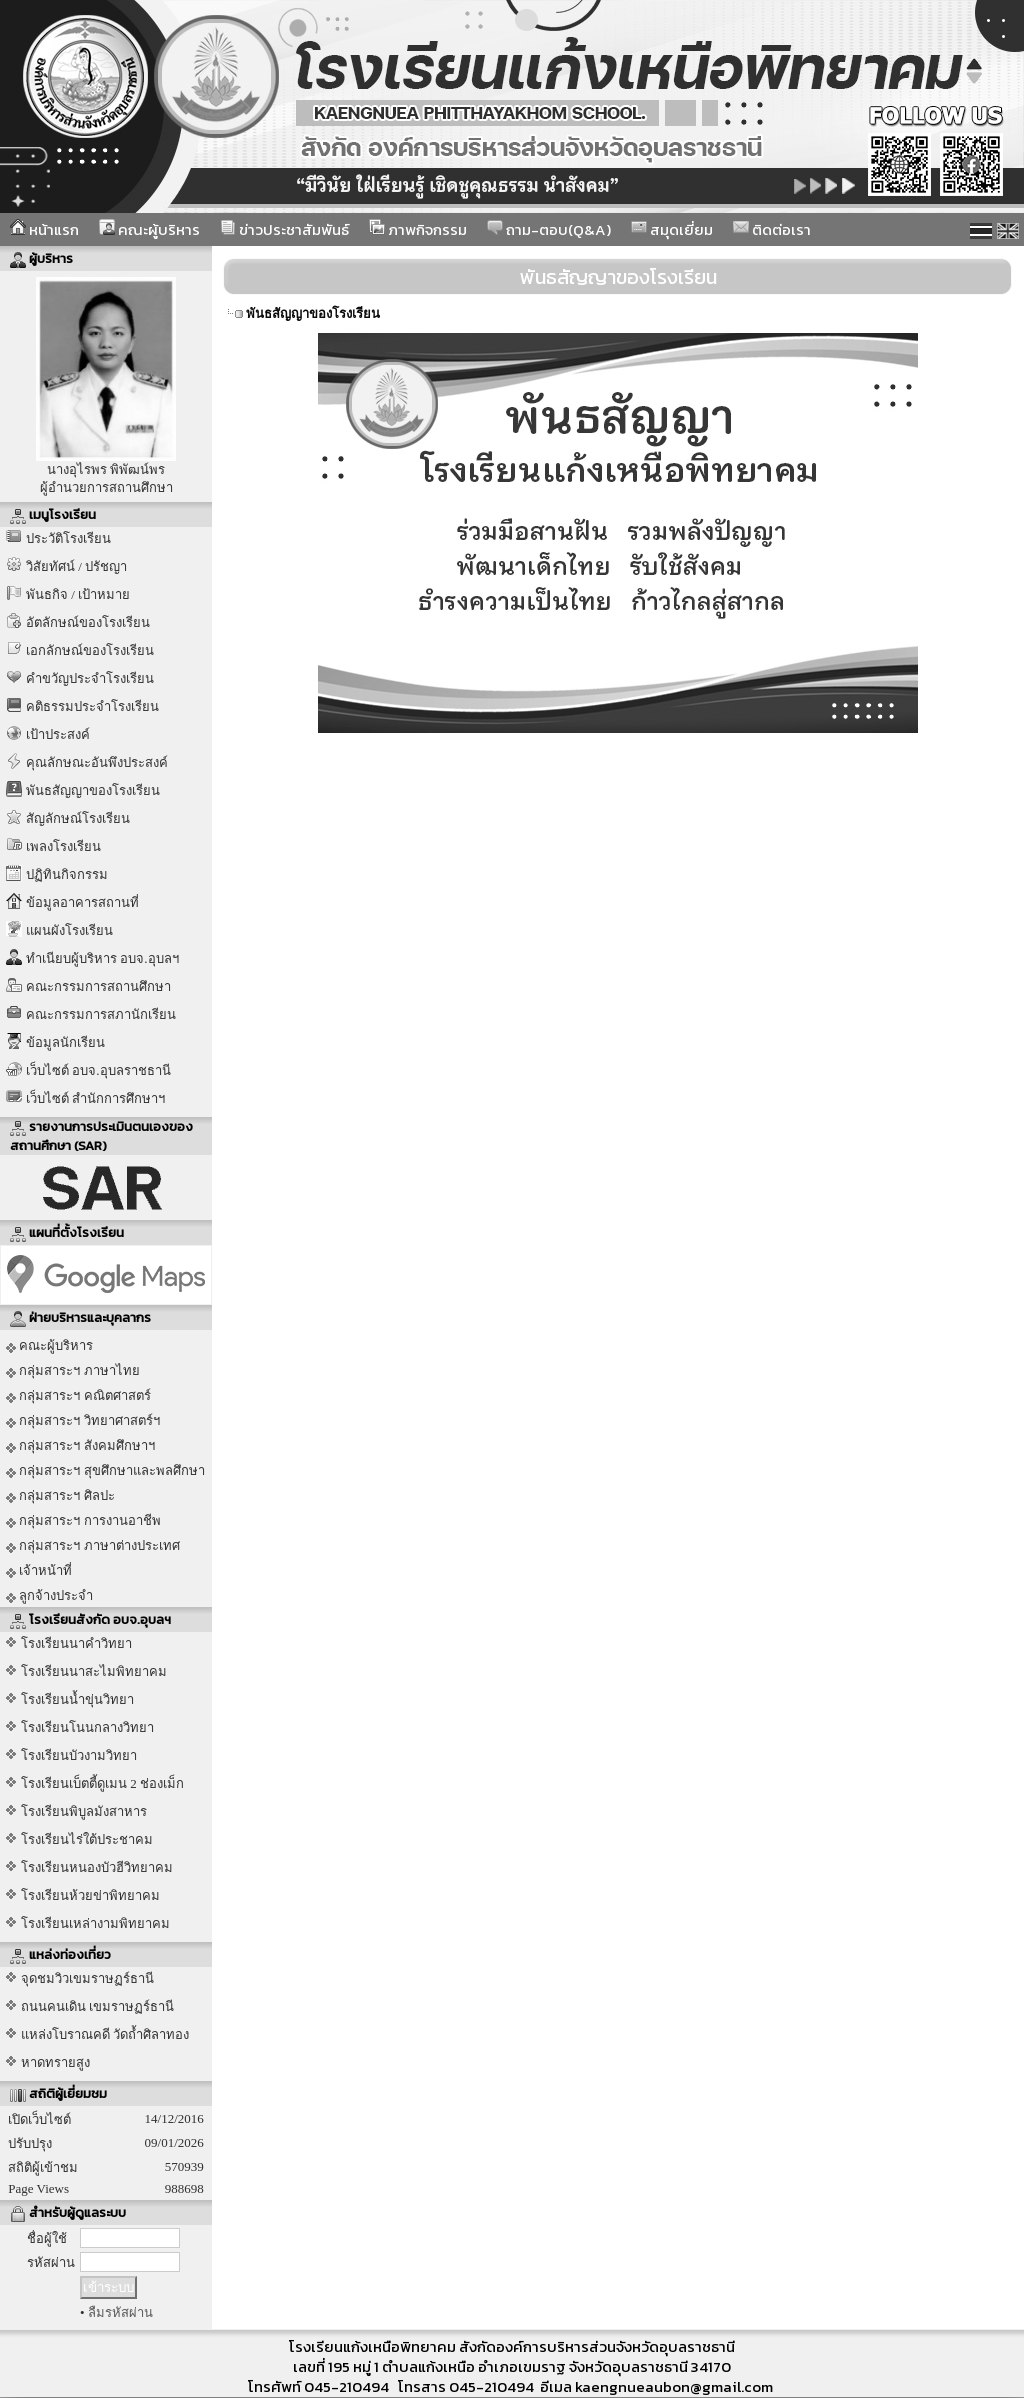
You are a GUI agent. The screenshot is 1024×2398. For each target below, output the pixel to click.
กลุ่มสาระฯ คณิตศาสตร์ (78, 1396)
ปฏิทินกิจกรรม (67, 874)
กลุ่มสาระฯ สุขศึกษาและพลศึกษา (105, 1471)
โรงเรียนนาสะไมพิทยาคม (94, 1671)
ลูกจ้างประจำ (49, 1596)
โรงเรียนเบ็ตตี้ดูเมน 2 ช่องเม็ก (102, 1783)
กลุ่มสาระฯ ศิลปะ (60, 1496)
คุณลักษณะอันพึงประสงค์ (97, 762)
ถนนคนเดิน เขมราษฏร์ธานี (97, 2006)
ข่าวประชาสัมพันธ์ (284, 229)
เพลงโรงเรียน (63, 846)
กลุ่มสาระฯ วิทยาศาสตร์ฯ (83, 1421)
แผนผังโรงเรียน (69, 930)
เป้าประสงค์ (58, 734)
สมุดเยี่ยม (672, 229)
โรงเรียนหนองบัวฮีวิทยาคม (97, 1867)
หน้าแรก (44, 229)
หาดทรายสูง (55, 2062)
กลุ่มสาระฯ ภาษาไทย (73, 1371)
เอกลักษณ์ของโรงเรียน (90, 650)
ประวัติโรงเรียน (68, 538)
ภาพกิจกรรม (418, 229)
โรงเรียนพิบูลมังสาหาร (84, 1811)
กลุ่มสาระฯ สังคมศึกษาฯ (80, 1446)
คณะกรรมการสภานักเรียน (101, 1014)
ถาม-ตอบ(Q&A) (549, 229)
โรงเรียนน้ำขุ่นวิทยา (77, 1699)
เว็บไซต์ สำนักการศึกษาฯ (95, 1098)
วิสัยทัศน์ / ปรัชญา (76, 566)
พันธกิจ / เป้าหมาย (78, 594)
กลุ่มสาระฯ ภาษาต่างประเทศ (93, 1546)
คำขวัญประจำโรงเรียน (90, 678)
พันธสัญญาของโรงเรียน (93, 790)
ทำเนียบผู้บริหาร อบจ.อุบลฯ (102, 958)
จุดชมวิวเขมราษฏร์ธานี (87, 1978)
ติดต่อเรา (772, 229)
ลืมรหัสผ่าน (120, 2312)
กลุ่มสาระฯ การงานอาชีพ (83, 1521)
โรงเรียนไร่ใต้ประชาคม (87, 1839)
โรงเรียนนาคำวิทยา (76, 1643)
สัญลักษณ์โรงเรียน (78, 818)
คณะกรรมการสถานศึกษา (98, 986)
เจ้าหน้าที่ (39, 1571)
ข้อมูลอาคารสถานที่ (82, 902)
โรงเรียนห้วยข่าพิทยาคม (90, 1895)
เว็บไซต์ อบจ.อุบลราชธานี (98, 1070)
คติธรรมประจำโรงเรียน (92, 706)
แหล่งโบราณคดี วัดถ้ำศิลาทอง (105, 2034)
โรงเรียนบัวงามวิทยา (79, 1755)
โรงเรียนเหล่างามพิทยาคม (95, 1923)
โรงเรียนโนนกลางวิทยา (87, 1727)
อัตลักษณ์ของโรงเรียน (88, 622)
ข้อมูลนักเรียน (65, 1042)
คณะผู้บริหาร (149, 229)
